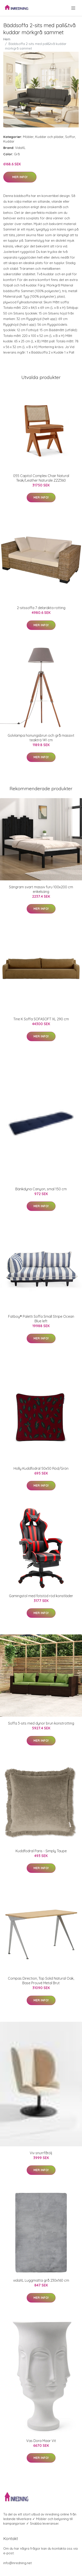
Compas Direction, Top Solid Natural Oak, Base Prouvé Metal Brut (41, 1980)
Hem (6, 39)
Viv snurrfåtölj (41, 2153)
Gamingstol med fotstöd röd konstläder (41, 1596)
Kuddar (8, 141)
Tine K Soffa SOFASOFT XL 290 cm (41, 1019)
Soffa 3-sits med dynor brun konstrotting (41, 1723)
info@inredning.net (17, 2563)
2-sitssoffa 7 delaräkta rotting (41, 608)
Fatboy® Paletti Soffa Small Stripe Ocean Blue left (41, 1318)
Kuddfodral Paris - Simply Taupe (41, 1851)
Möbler (28, 137)
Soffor (70, 137)
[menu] (73, 8)
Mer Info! (20, 177)
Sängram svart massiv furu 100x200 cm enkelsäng (41, 889)
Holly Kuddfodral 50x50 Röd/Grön (41, 1468)
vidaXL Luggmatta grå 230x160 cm (41, 2280)
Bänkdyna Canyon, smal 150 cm (41, 1189)
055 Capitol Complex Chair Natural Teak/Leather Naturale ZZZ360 (41, 478)
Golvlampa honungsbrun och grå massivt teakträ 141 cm (41, 737)
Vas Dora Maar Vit (41, 2440)
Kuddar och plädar (49, 137)
